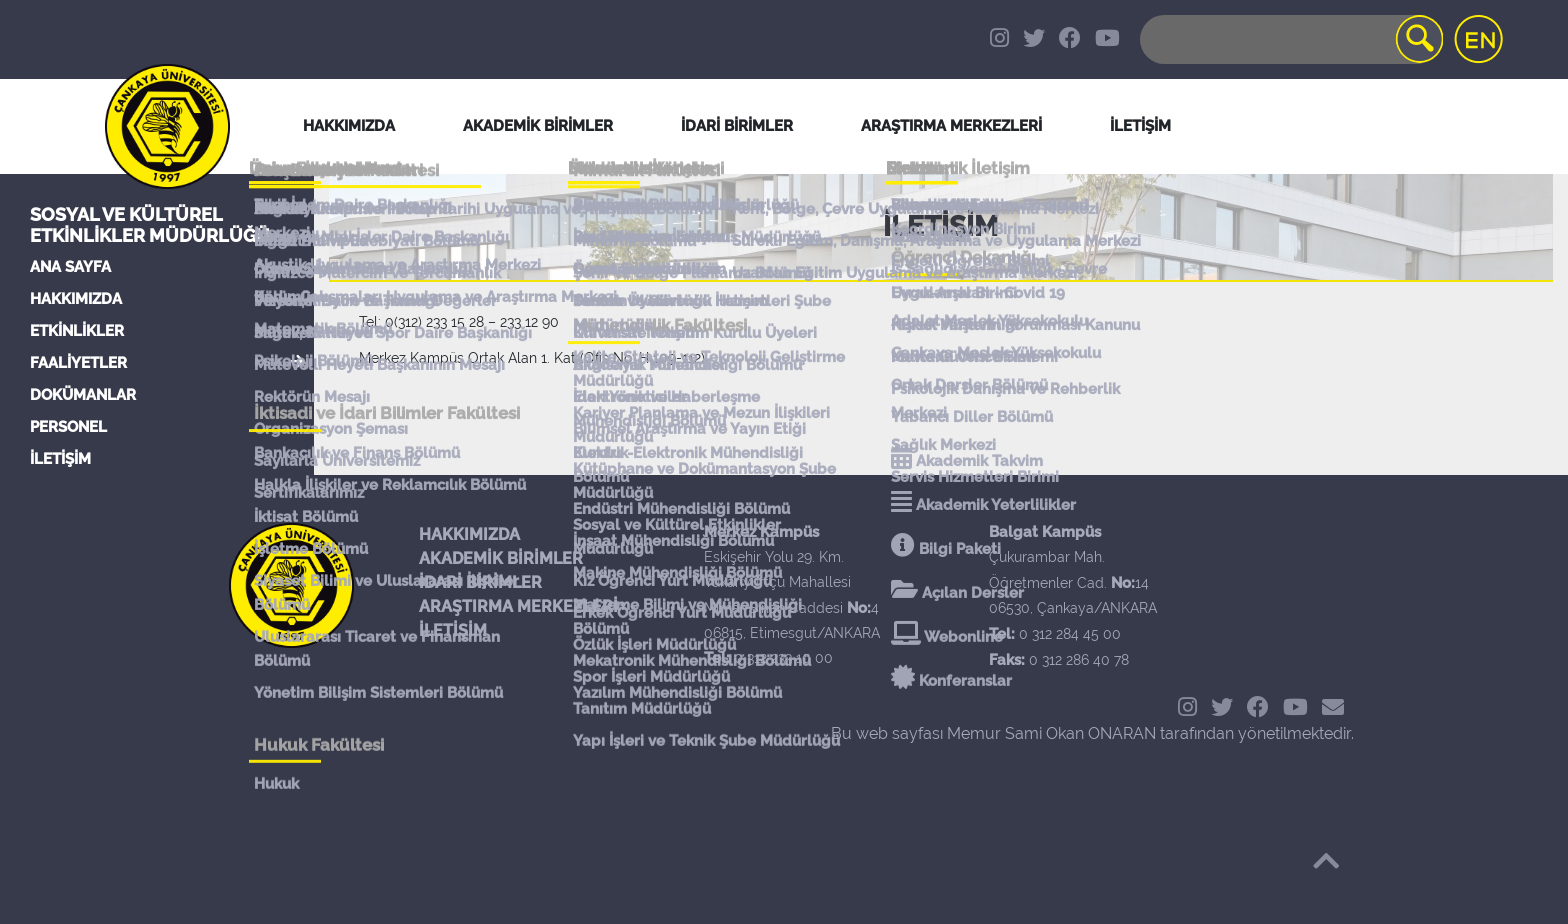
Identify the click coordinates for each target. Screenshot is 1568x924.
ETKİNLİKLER (77, 331)
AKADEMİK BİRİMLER (501, 558)
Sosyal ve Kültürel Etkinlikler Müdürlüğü (150, 225)
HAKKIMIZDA (76, 299)
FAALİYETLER (78, 363)
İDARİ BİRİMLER (737, 126)
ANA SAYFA (70, 267)
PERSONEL (68, 427)
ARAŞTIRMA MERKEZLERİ (518, 606)
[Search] (1290, 39)
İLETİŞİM (60, 459)
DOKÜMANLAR (83, 395)
